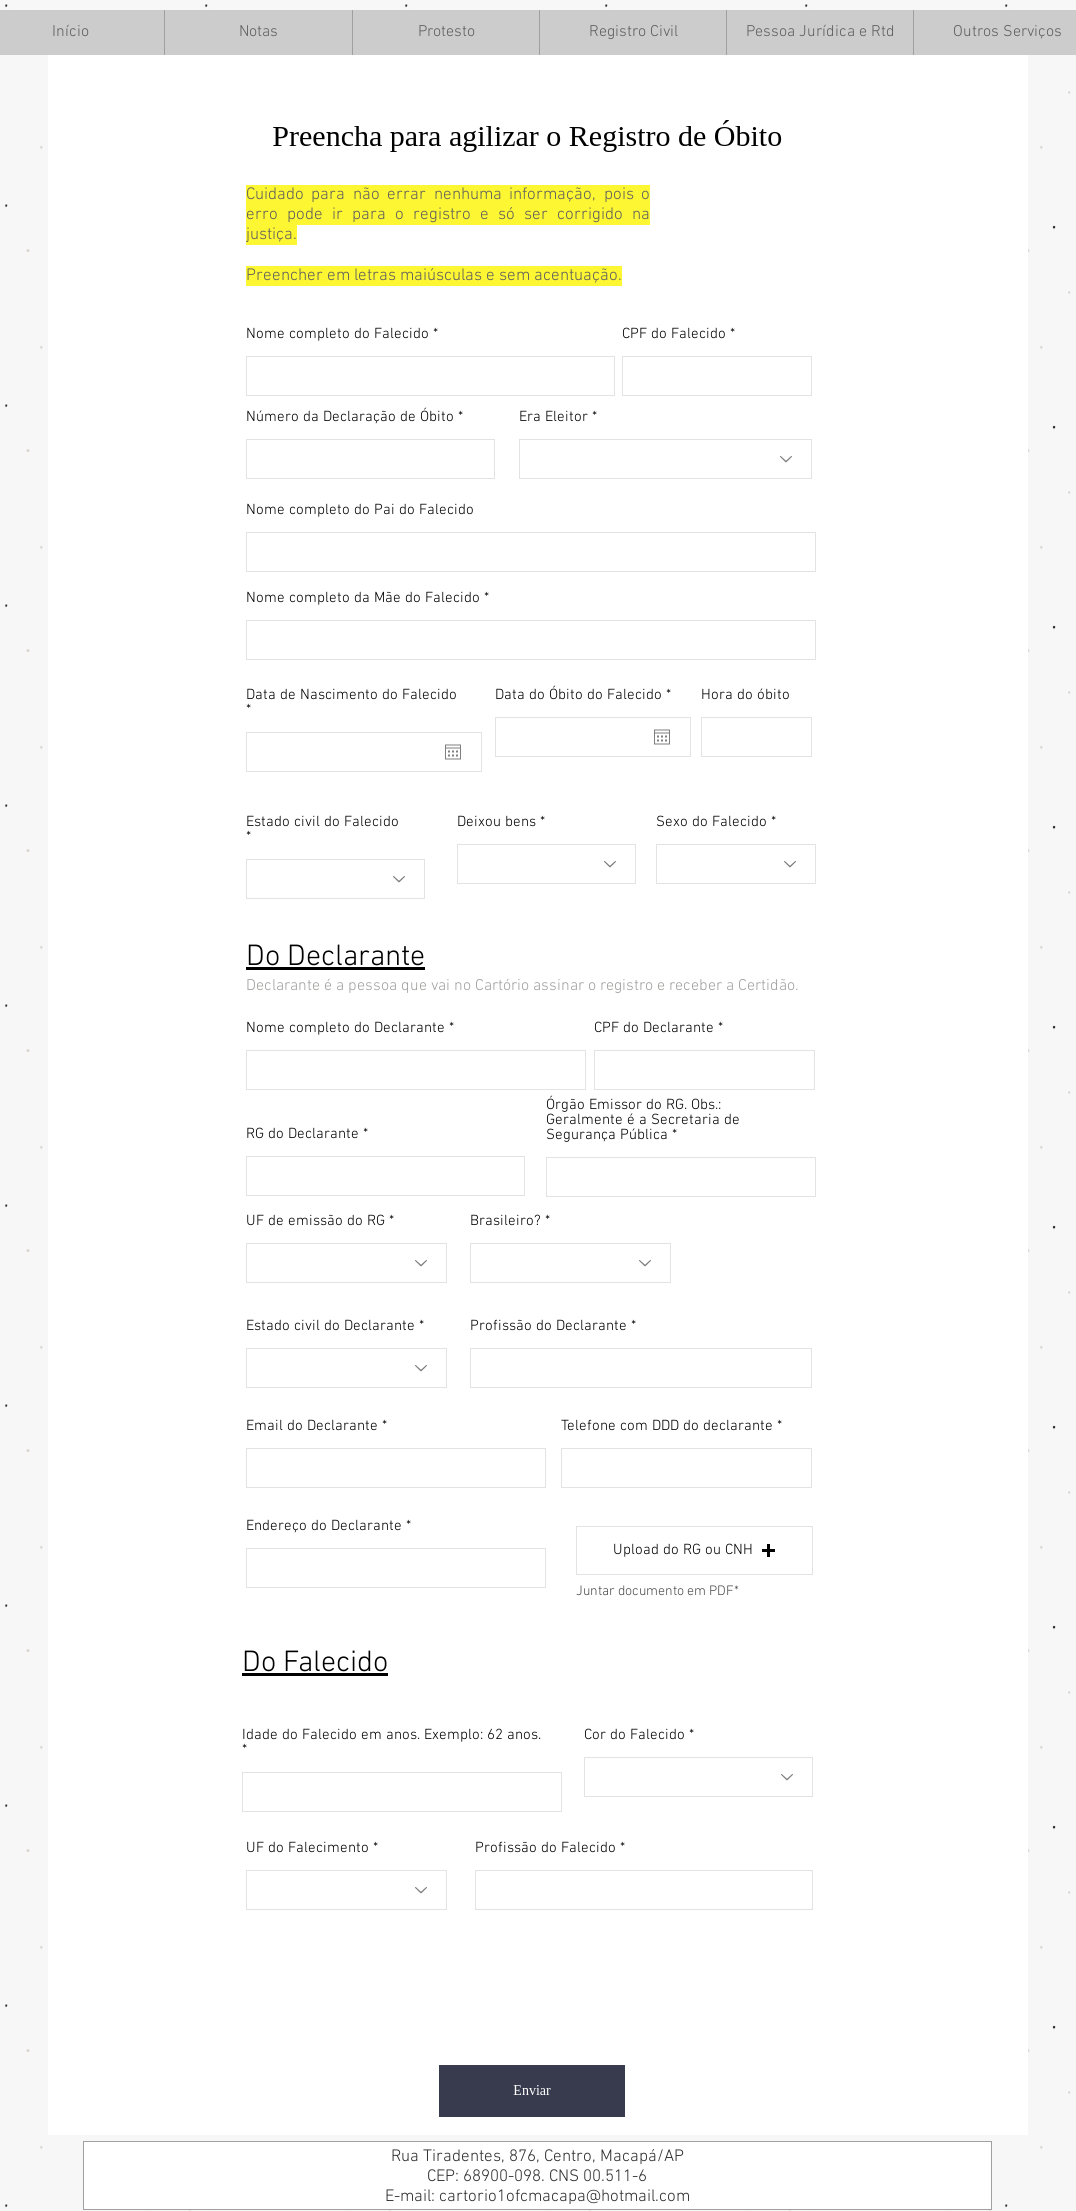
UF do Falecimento (307, 1848)
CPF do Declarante (654, 1028)
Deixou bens (496, 822)
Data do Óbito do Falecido (586, 695)
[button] (258, 32)
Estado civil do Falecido (322, 823)
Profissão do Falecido (545, 1848)
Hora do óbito (745, 695)
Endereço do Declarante (324, 1526)
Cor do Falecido (634, 1735)
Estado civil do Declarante (330, 1326)
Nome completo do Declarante (345, 1028)
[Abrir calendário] (453, 752)
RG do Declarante (302, 1134)
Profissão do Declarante (548, 1326)
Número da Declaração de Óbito (350, 417)
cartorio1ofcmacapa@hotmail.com (564, 2197)
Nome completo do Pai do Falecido (360, 510)
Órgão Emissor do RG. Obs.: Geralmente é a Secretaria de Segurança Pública (643, 1120)
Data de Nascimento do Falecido (351, 703)
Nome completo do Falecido (337, 334)
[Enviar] (532, 2091)
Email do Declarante (312, 1426)
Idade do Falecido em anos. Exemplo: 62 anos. (391, 1736)
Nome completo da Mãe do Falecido (363, 598)
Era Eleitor (553, 417)
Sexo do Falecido (711, 822)
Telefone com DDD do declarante (667, 1426)
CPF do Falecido (674, 334)
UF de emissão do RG (315, 1221)
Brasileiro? (505, 1221)
